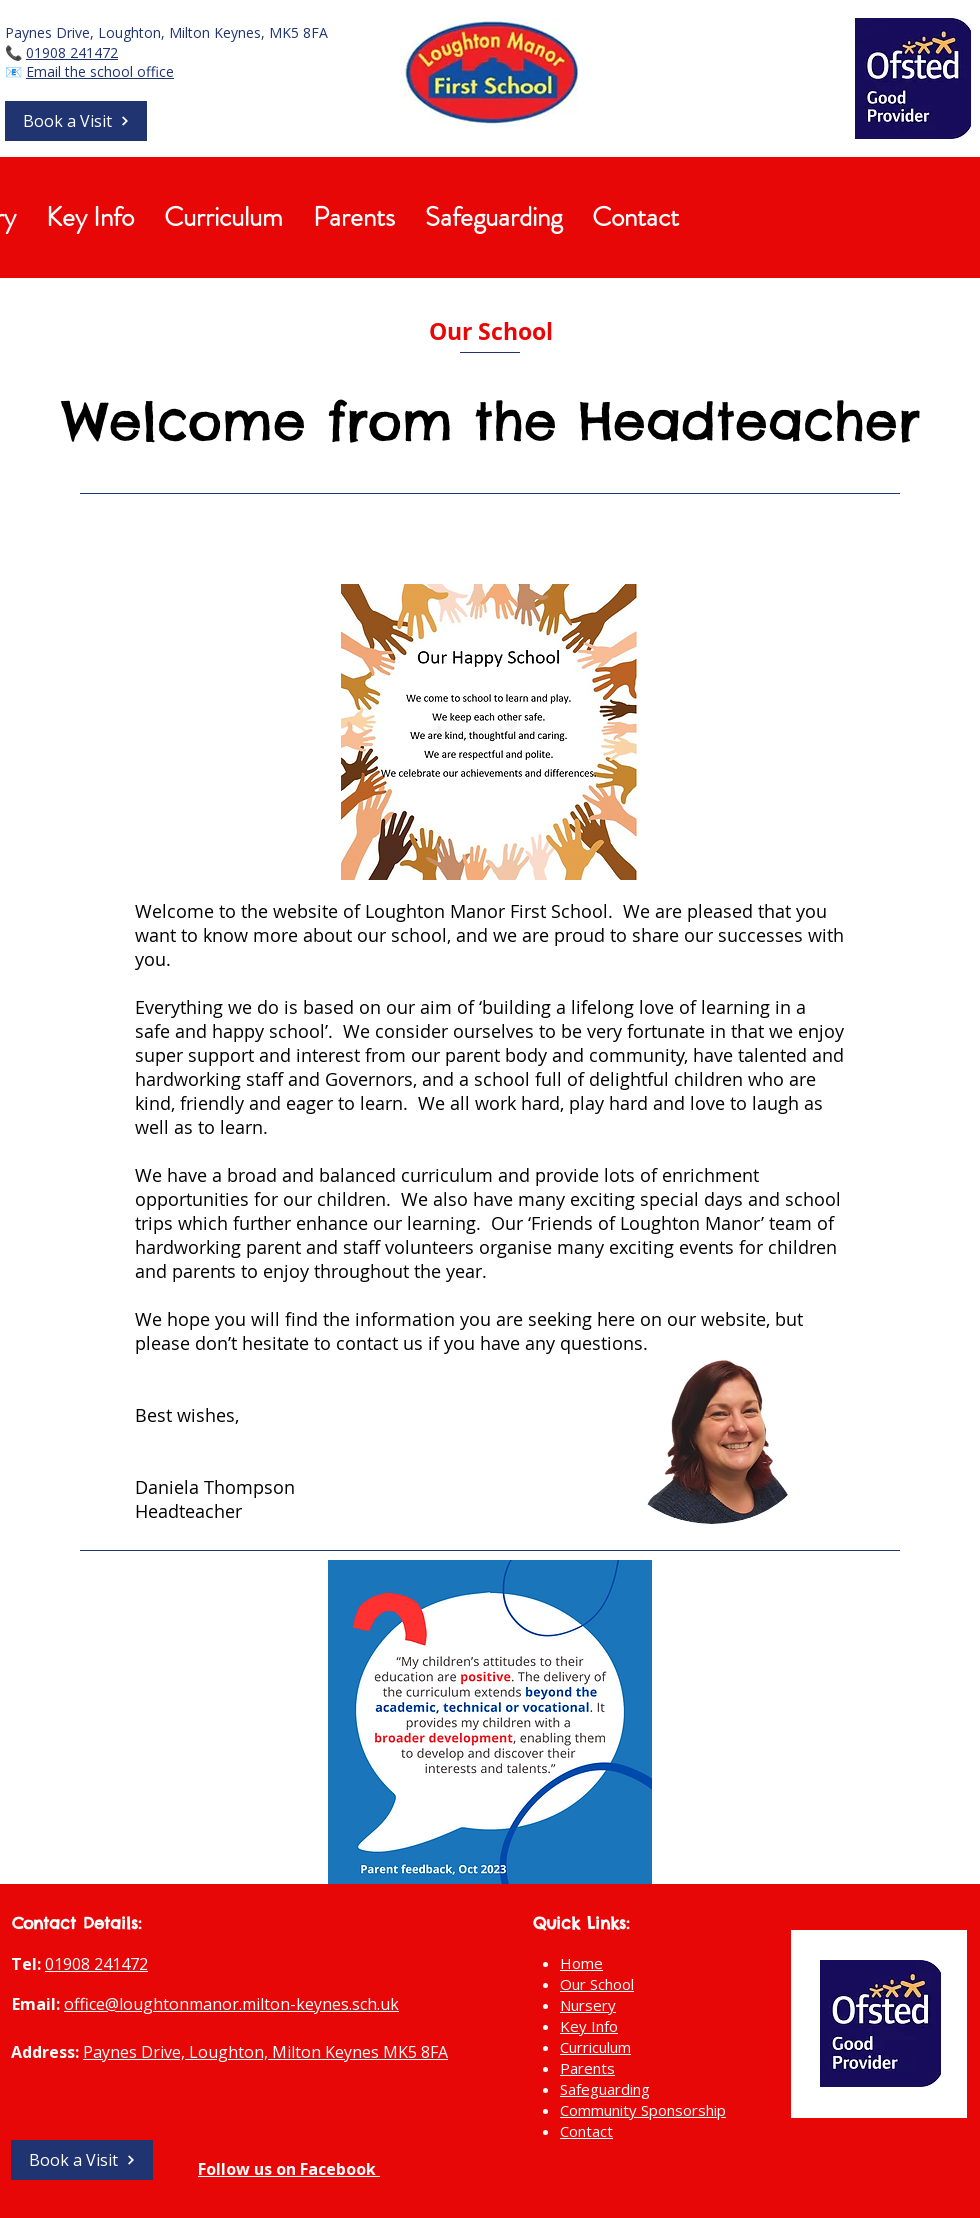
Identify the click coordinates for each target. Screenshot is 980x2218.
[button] (76, 121)
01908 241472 (72, 52)
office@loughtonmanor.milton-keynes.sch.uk (231, 2004)
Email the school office (100, 71)
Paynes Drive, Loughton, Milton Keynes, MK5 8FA (166, 32)
